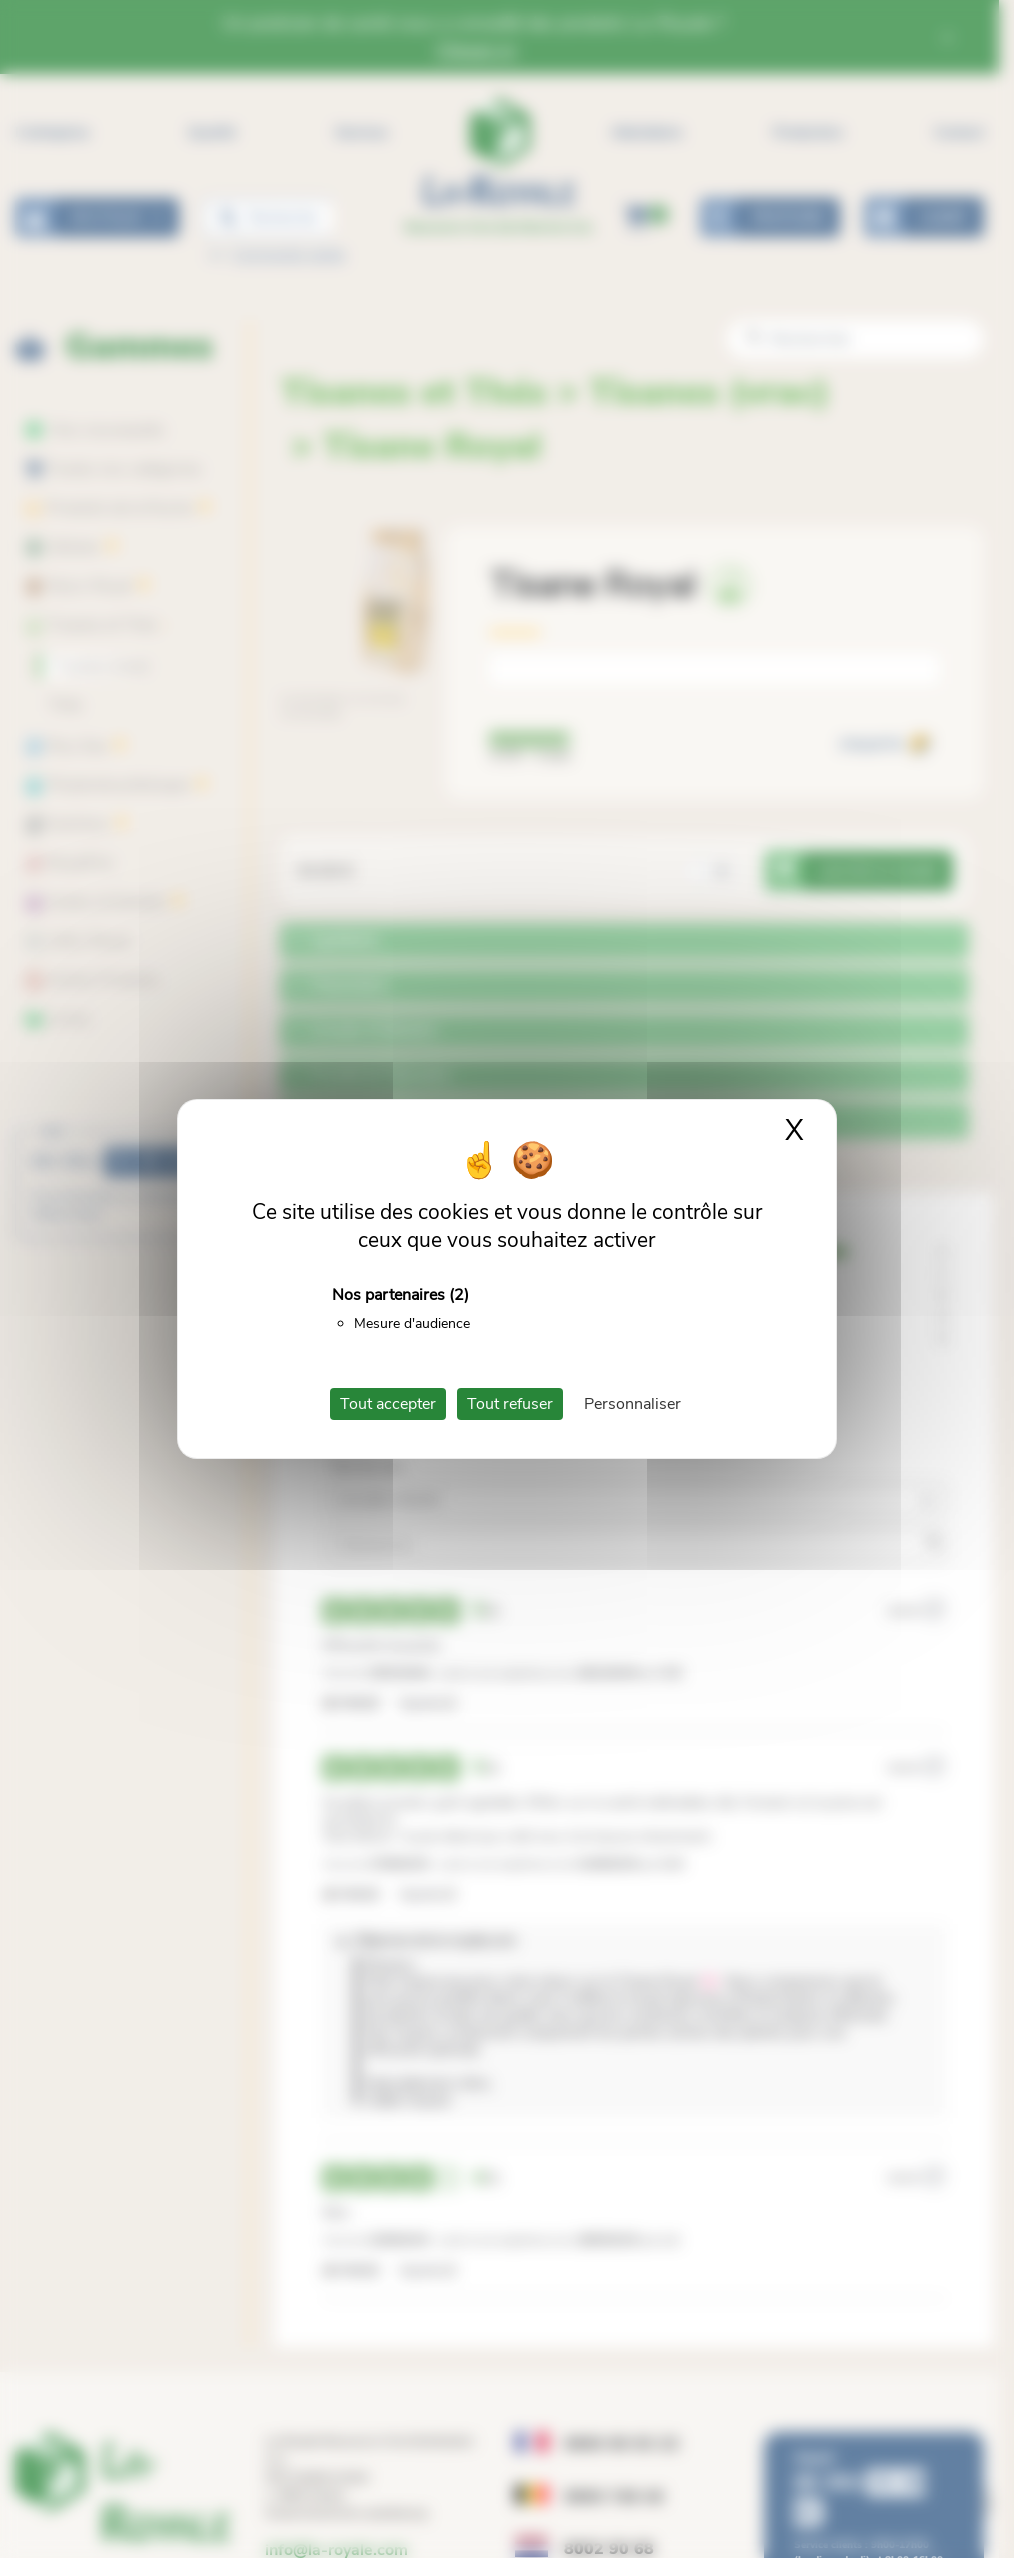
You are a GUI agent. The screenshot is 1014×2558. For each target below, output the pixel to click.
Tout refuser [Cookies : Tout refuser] (510, 1404)
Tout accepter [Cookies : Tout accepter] (388, 1404)
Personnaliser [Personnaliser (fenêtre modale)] (632, 1404)
